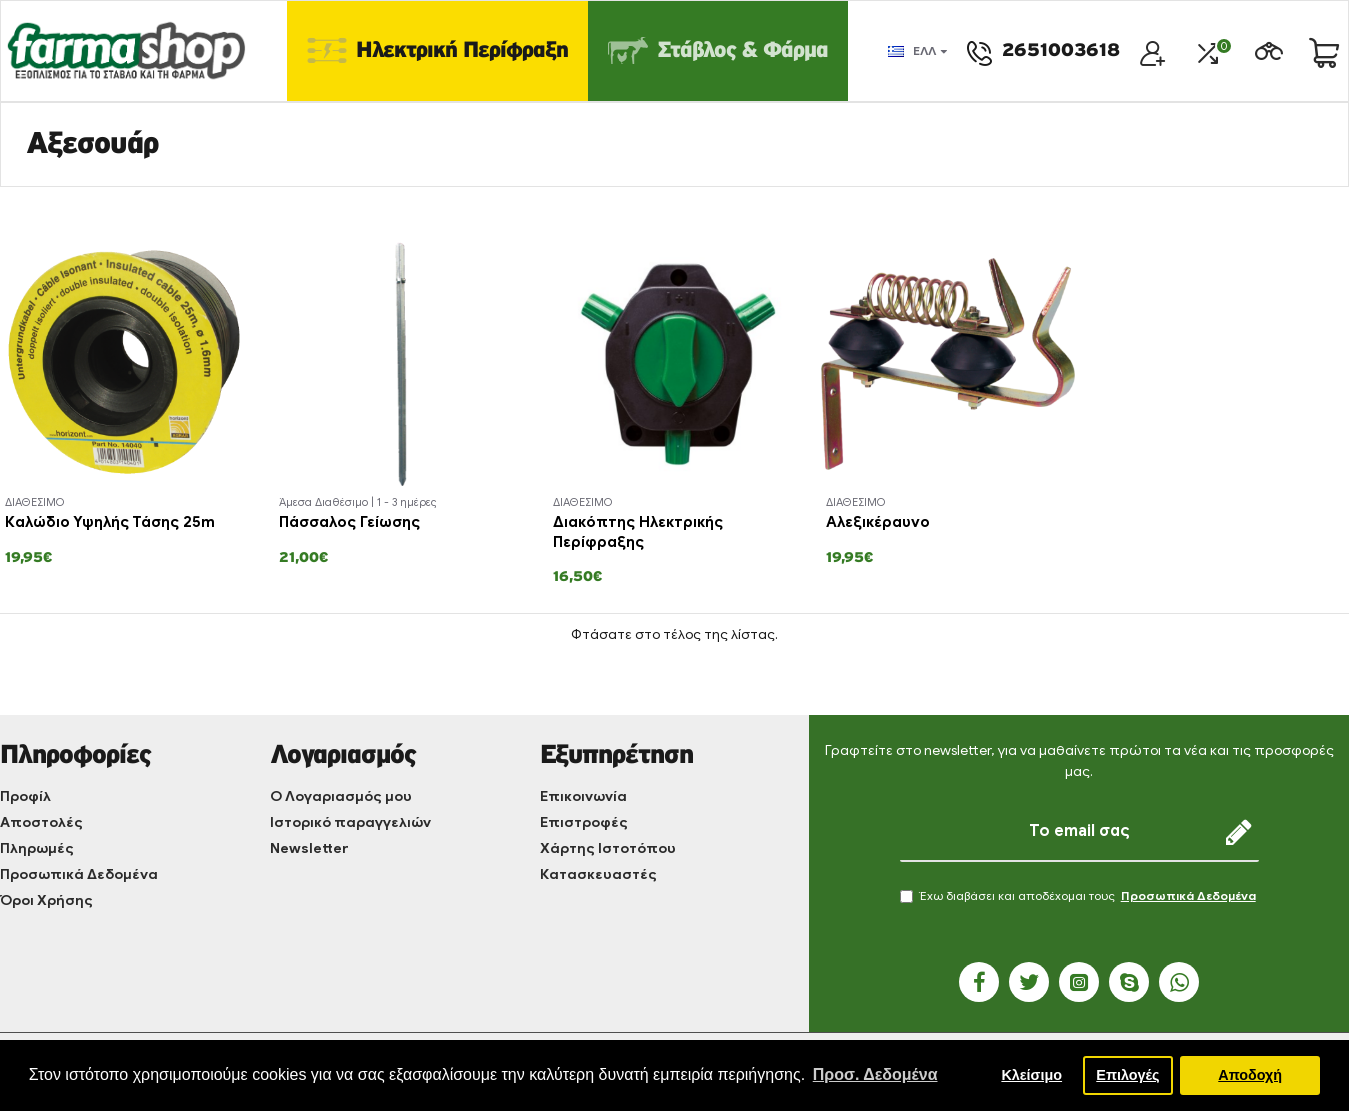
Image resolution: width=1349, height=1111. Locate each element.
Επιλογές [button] (1127, 1075)
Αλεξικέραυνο (878, 522)
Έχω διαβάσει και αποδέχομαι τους (1079, 896)
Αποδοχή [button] (1250, 1075)
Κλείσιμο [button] (1031, 1075)
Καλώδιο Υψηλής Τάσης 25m (110, 522)
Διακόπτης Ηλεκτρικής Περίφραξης (638, 532)
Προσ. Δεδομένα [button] (875, 1074)
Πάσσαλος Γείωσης (349, 522)
